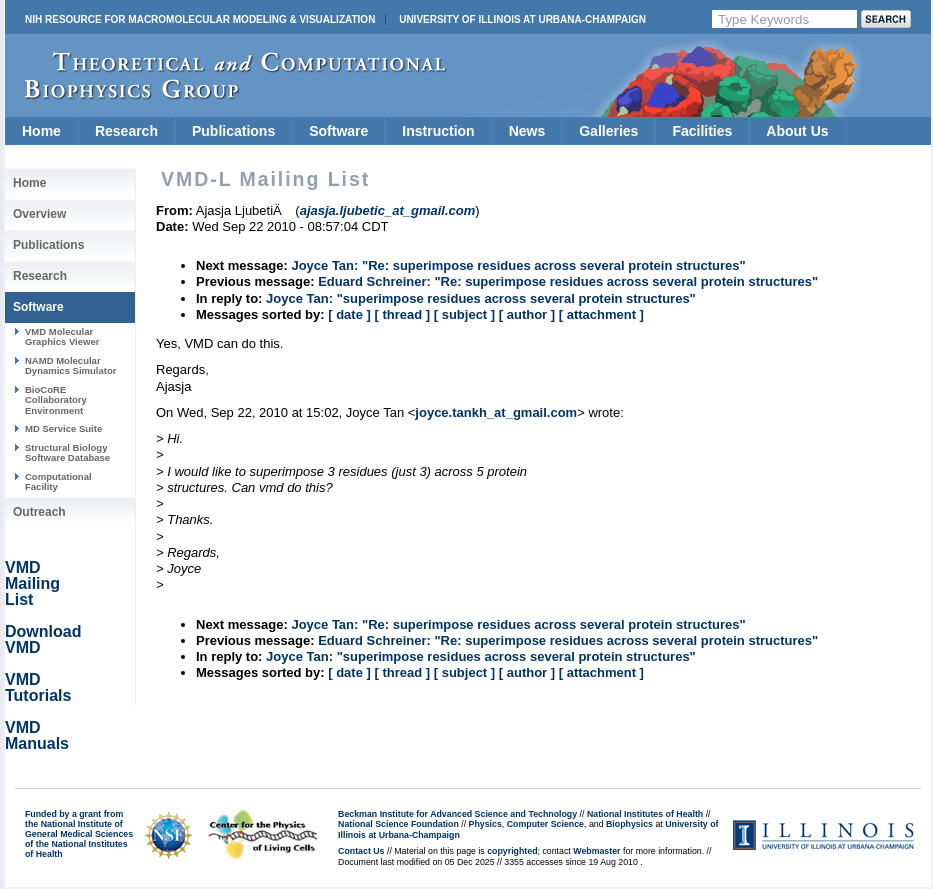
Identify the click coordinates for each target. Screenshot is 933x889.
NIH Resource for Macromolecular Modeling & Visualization (200, 19)
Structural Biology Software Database (67, 452)
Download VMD (43, 639)
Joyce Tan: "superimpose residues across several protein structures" (481, 298)
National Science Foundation (398, 824)
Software (338, 131)
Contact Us (361, 851)
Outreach (39, 512)
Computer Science (545, 824)
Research (126, 131)
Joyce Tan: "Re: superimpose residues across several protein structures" (518, 265)
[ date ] (349, 314)
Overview (39, 214)
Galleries (608, 131)
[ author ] (527, 314)
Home (41, 131)
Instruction (438, 131)
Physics (485, 824)
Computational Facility (58, 481)
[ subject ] (464, 314)
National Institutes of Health (645, 814)
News (527, 131)
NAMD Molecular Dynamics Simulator (71, 365)
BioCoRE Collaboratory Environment (56, 400)
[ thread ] (402, 314)
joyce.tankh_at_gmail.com (496, 412)
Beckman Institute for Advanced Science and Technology (457, 814)
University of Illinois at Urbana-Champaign (522, 19)
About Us (797, 131)
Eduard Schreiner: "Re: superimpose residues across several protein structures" (568, 281)
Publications (233, 131)
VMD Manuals (37, 735)
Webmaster (596, 851)
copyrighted (512, 851)
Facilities (702, 131)
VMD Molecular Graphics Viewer (62, 336)
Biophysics (629, 824)
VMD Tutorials (38, 687)
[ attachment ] (601, 314)
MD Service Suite (63, 428)
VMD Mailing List (32, 583)
